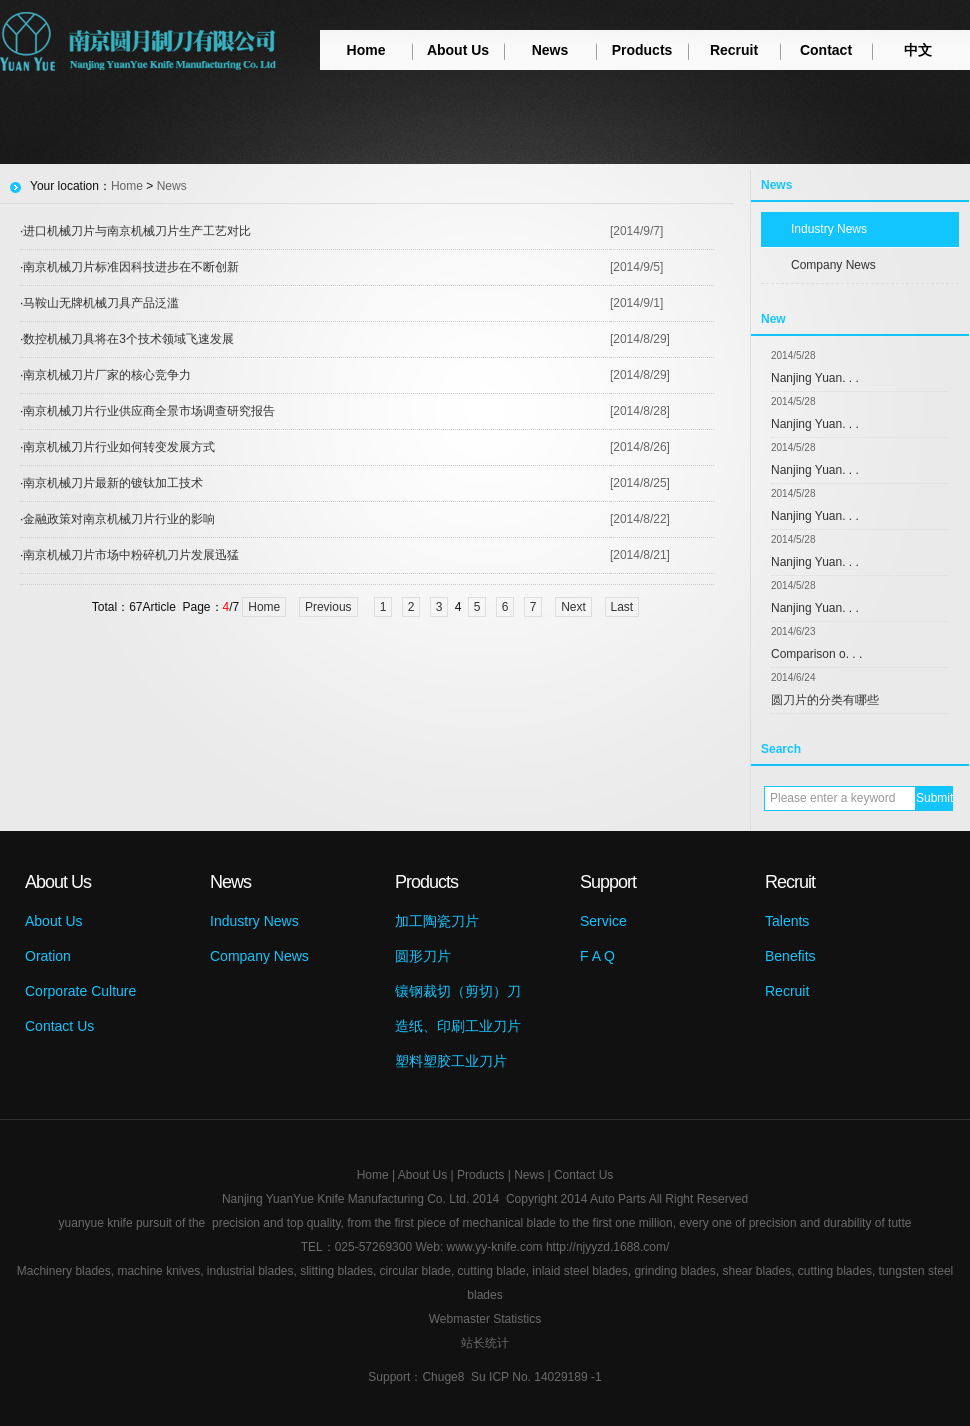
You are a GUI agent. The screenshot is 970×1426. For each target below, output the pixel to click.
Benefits (790, 956)
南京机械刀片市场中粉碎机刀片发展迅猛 (131, 555)
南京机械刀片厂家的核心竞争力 (107, 375)
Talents (787, 921)
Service (603, 921)
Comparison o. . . (816, 654)
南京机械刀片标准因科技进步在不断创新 (131, 267)
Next (573, 607)
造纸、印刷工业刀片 (458, 1026)
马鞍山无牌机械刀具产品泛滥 (101, 303)
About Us (458, 50)
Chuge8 (443, 1377)
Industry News (829, 229)
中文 (918, 50)
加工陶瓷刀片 (437, 921)
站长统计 (485, 1343)
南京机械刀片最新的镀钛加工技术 (113, 483)
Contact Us (59, 1026)
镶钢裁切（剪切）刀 (458, 991)
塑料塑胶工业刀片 (451, 1061)
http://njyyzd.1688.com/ (607, 1247)
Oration (48, 956)
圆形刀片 (423, 956)
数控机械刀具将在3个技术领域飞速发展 (128, 339)
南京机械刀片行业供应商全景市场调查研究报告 (149, 411)
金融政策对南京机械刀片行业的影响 (119, 519)
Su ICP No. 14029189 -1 (536, 1377)
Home (366, 50)
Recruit (734, 50)
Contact (826, 50)
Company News (833, 265)
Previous (328, 607)
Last (622, 607)
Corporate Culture (80, 991)
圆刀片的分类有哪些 (825, 700)
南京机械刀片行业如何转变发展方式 (119, 447)
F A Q (597, 956)
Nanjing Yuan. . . (815, 378)
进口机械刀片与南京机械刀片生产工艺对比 (137, 231)
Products (642, 50)
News (550, 50)
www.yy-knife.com (495, 1247)
